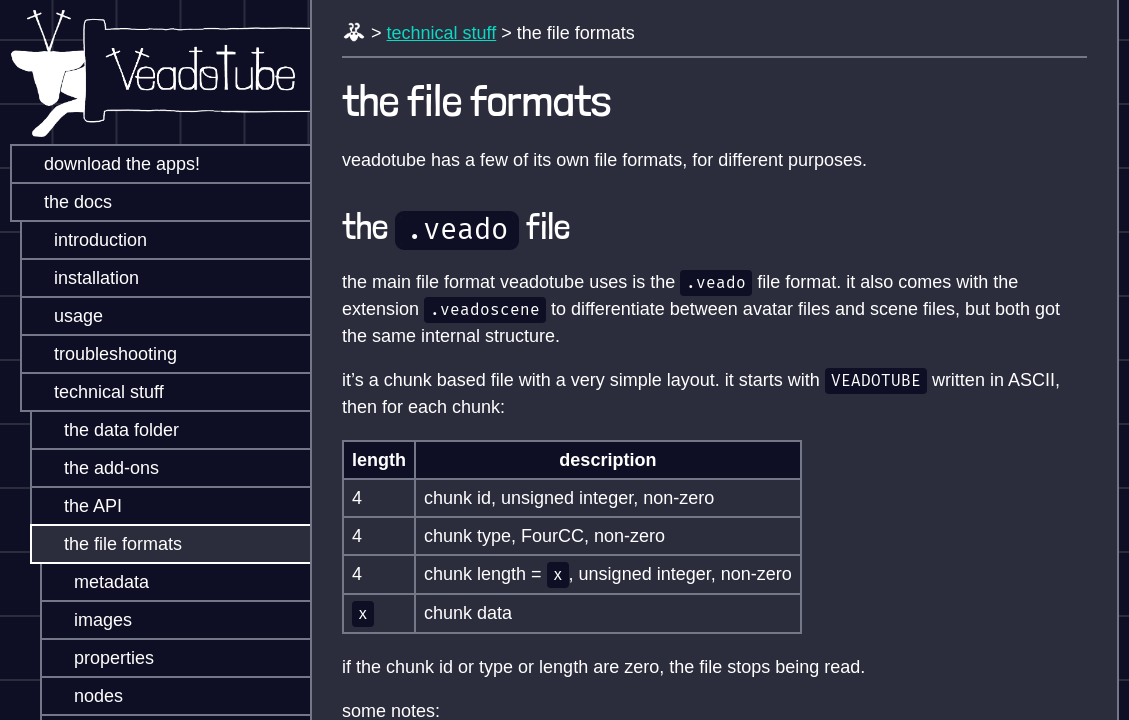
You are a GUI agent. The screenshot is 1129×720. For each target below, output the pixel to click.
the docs (64, 202)
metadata (97, 582)
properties (100, 658)
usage (64, 316)
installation (82, 278)
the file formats (109, 544)
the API (79, 506)
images (89, 620)
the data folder (107, 430)
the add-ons (97, 468)
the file (456, 226)
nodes (84, 696)
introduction (86, 240)
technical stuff (95, 392)
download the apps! (108, 164)
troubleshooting (101, 354)
